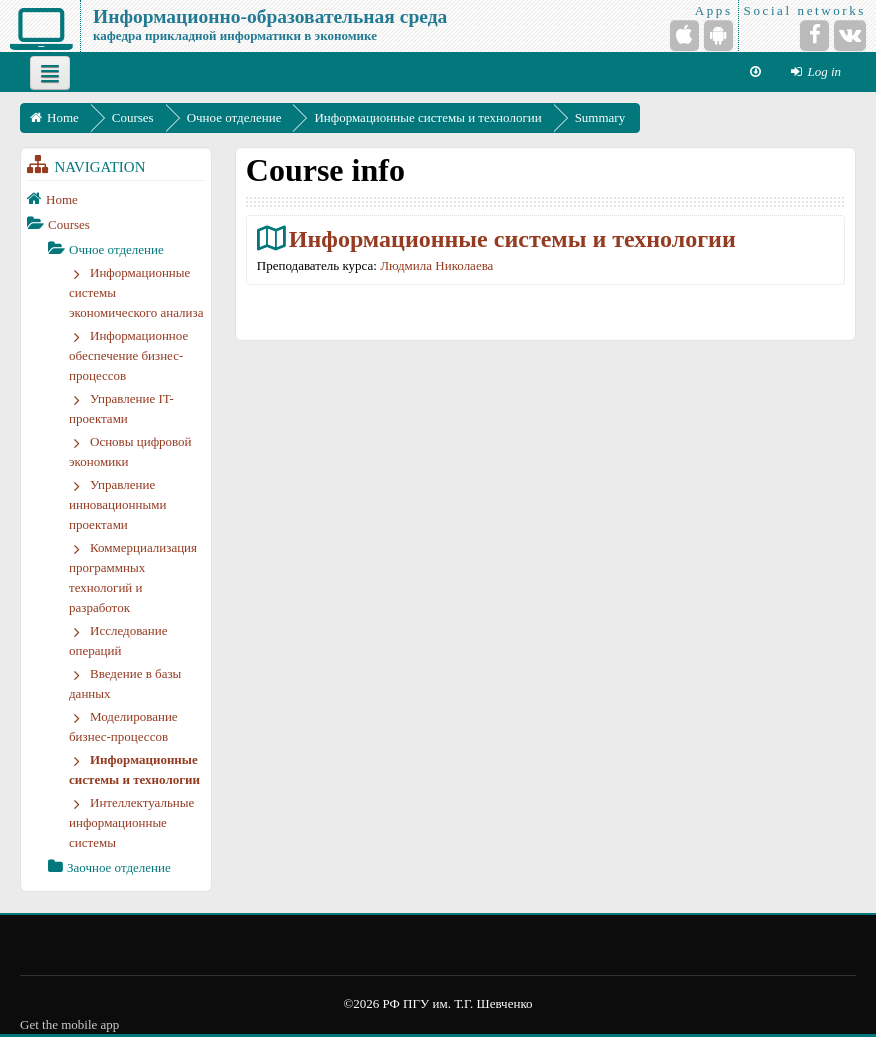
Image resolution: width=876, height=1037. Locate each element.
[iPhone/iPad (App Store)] (684, 35)
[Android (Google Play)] (718, 35)
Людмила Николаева (436, 265)
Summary (600, 117)
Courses (69, 224)
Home (62, 199)
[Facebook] (814, 35)
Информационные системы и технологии (512, 238)
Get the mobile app (69, 1024)
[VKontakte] (850, 35)
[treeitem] (116, 199)
